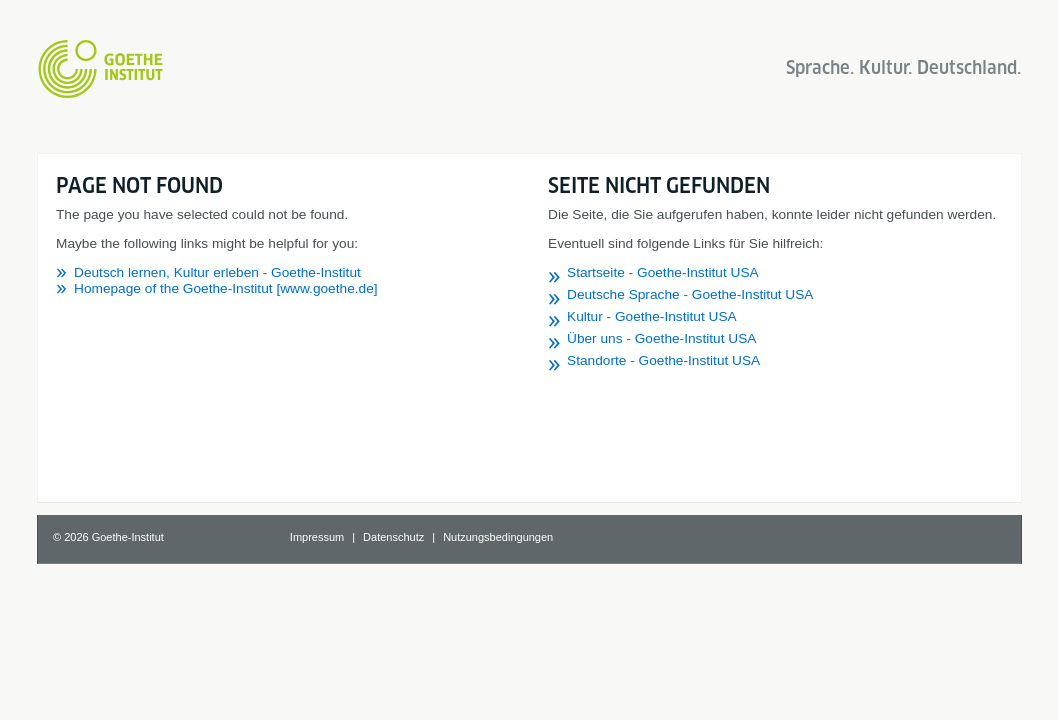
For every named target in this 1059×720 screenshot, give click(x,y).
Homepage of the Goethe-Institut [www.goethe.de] (226, 288)
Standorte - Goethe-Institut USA (663, 360)
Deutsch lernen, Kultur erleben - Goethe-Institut (217, 272)
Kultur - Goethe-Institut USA (652, 316)
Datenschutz (393, 537)
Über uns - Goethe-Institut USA (661, 338)
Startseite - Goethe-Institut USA (663, 272)
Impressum (317, 537)
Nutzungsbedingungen (498, 537)
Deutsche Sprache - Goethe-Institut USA (690, 294)
